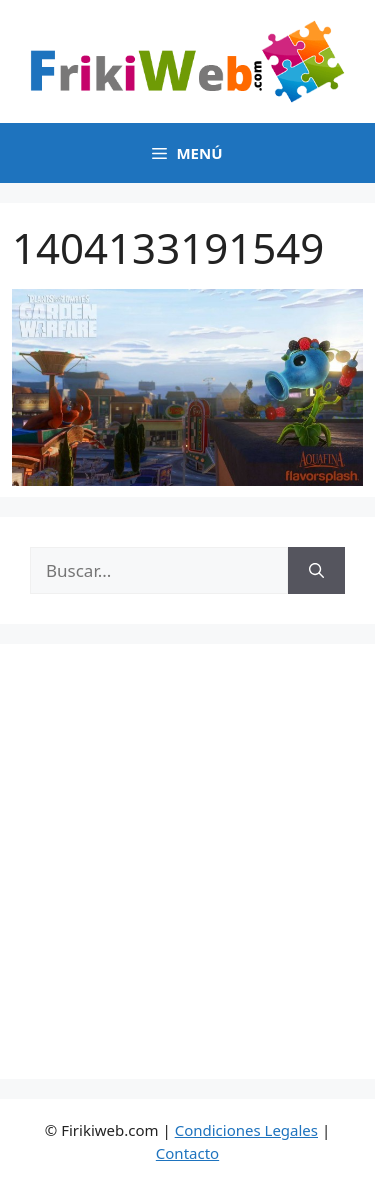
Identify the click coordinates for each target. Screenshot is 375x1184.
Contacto (187, 1153)
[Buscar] (316, 571)
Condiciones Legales (246, 1130)
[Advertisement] (187, 861)
